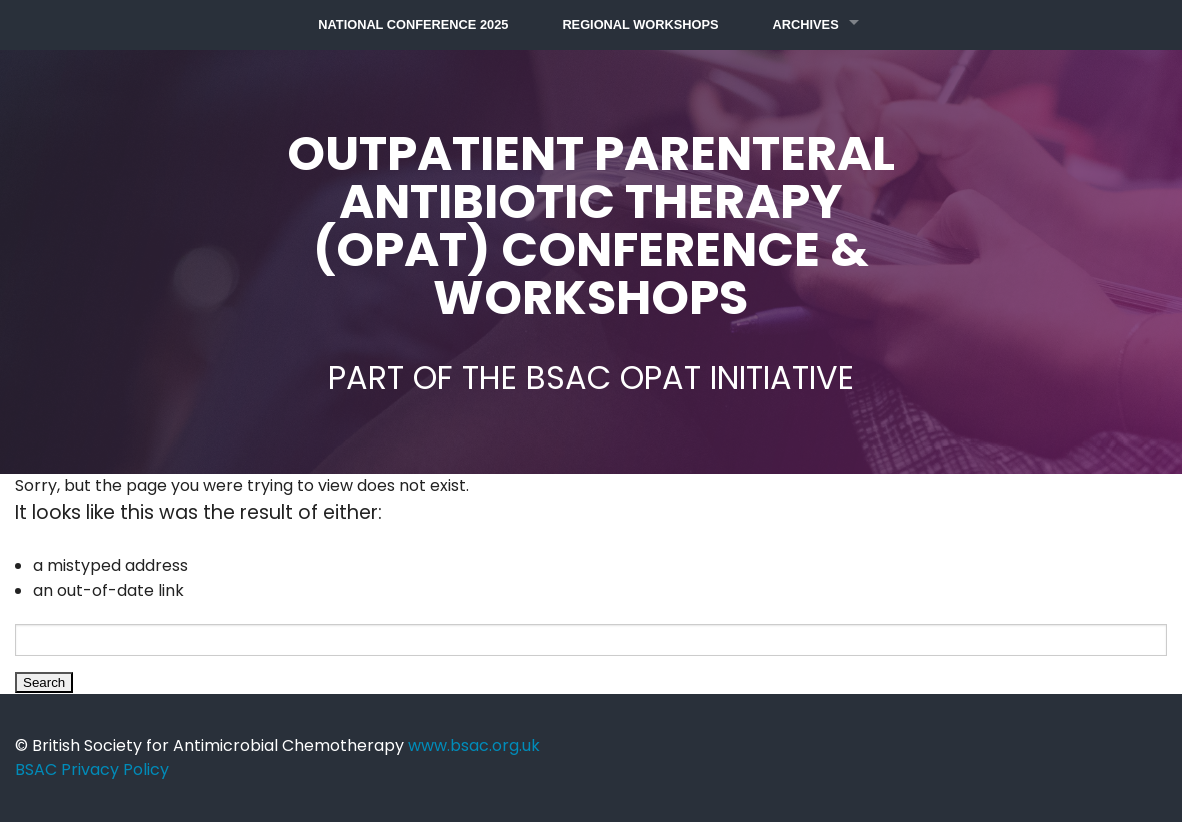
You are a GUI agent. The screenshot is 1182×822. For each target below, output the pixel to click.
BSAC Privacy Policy (92, 769)
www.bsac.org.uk (474, 745)
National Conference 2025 (413, 24)
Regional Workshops (640, 24)
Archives (806, 24)
